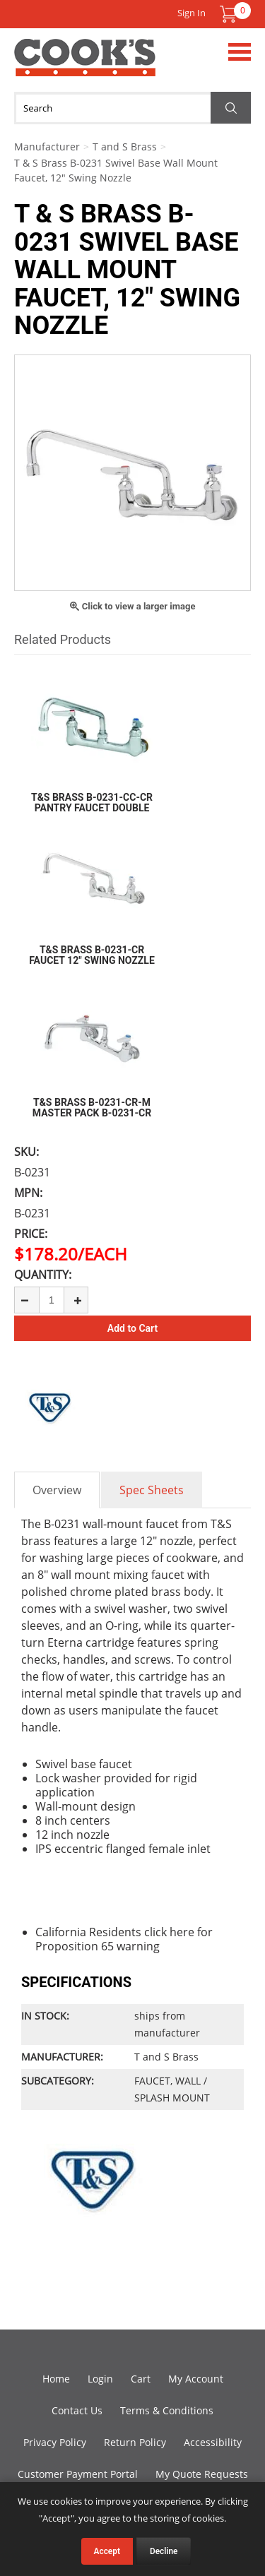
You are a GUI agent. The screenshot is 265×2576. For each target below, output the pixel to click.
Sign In (191, 12)
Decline (164, 2551)
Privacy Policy (54, 2442)
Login (100, 2378)
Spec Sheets (151, 1490)
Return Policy (135, 2442)
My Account (195, 2378)
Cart (141, 2378)
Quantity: (42, 1274)
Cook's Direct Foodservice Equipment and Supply (84, 66)
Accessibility (213, 2442)
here (182, 1932)
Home (56, 2378)
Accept (107, 2551)
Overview (57, 1490)
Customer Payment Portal (78, 2474)
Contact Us (77, 2410)
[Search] (132, 108)
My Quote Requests (201, 2474)
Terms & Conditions (166, 2410)
